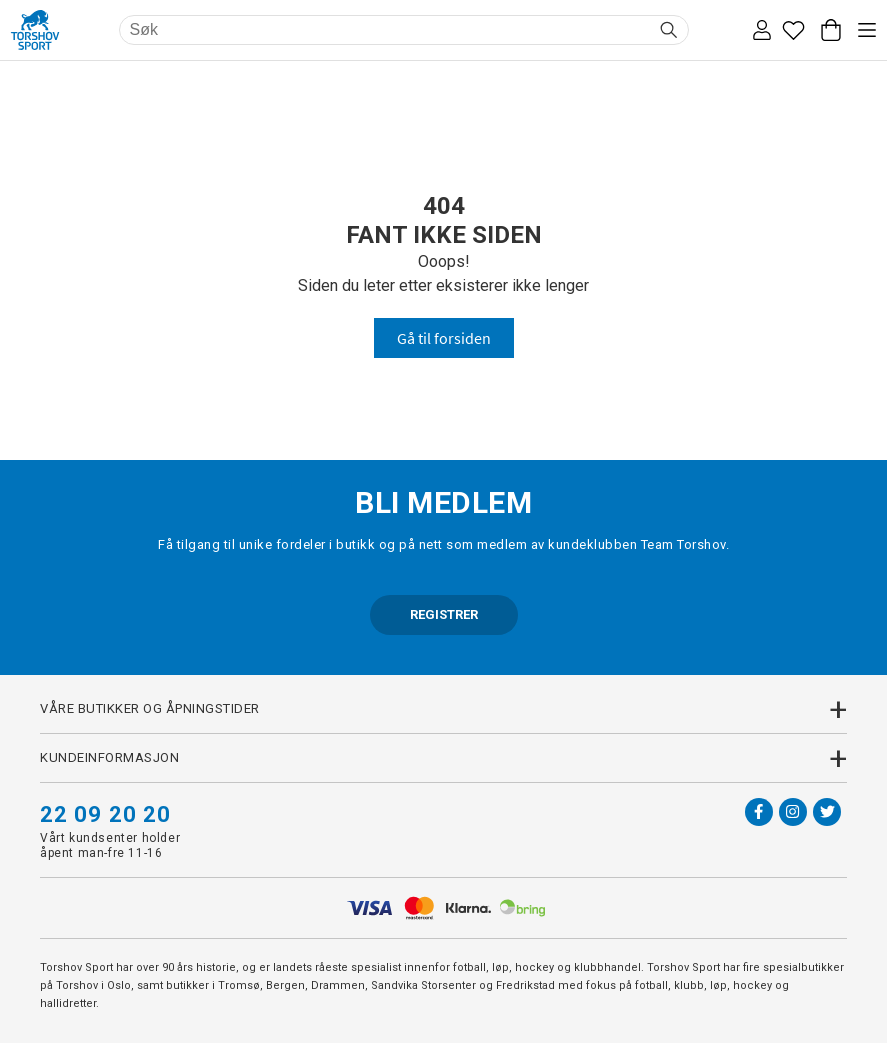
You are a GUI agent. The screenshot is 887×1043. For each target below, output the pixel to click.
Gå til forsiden (444, 338)
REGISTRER (444, 614)
